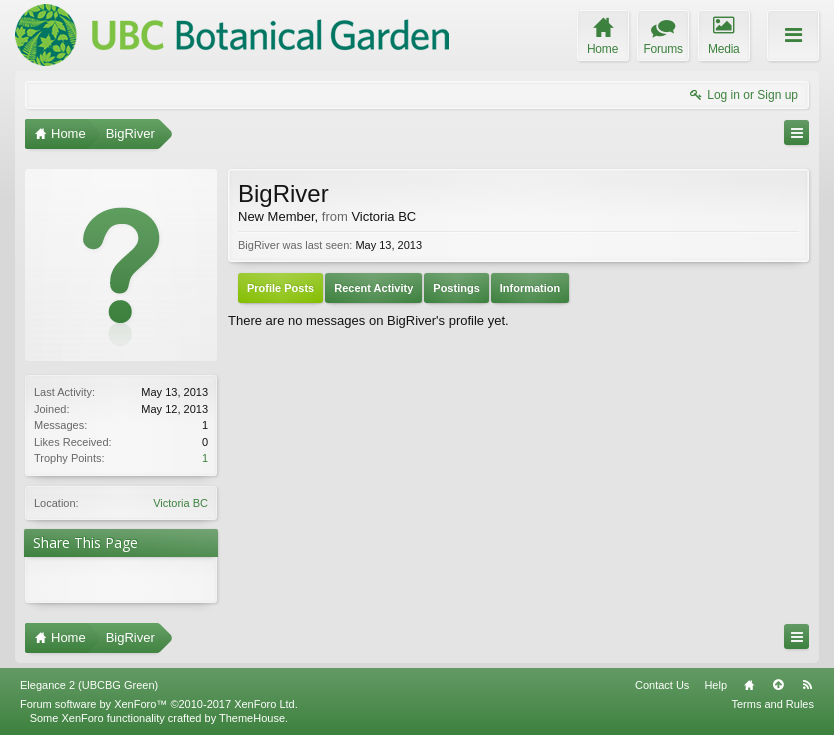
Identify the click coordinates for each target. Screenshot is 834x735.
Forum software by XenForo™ (159, 704)
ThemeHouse (252, 718)
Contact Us (662, 685)
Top (778, 685)
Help (715, 685)
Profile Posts (280, 288)
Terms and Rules (772, 704)
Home (749, 685)
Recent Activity (373, 288)
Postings (456, 288)
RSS (807, 685)
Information (530, 288)
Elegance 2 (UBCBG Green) (89, 685)
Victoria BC (180, 503)
